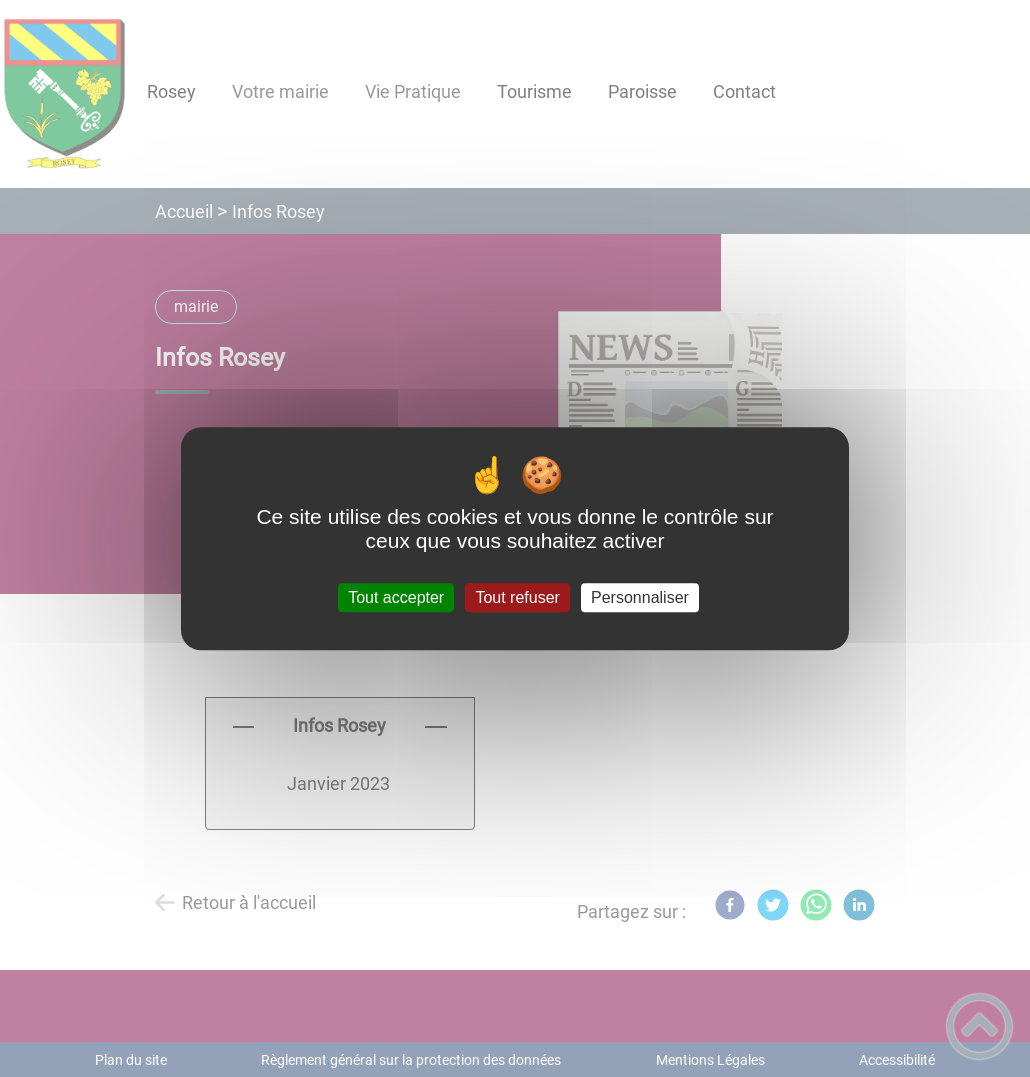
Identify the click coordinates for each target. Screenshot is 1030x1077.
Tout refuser (517, 597)
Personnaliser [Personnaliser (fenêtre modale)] (640, 597)
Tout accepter (396, 597)
